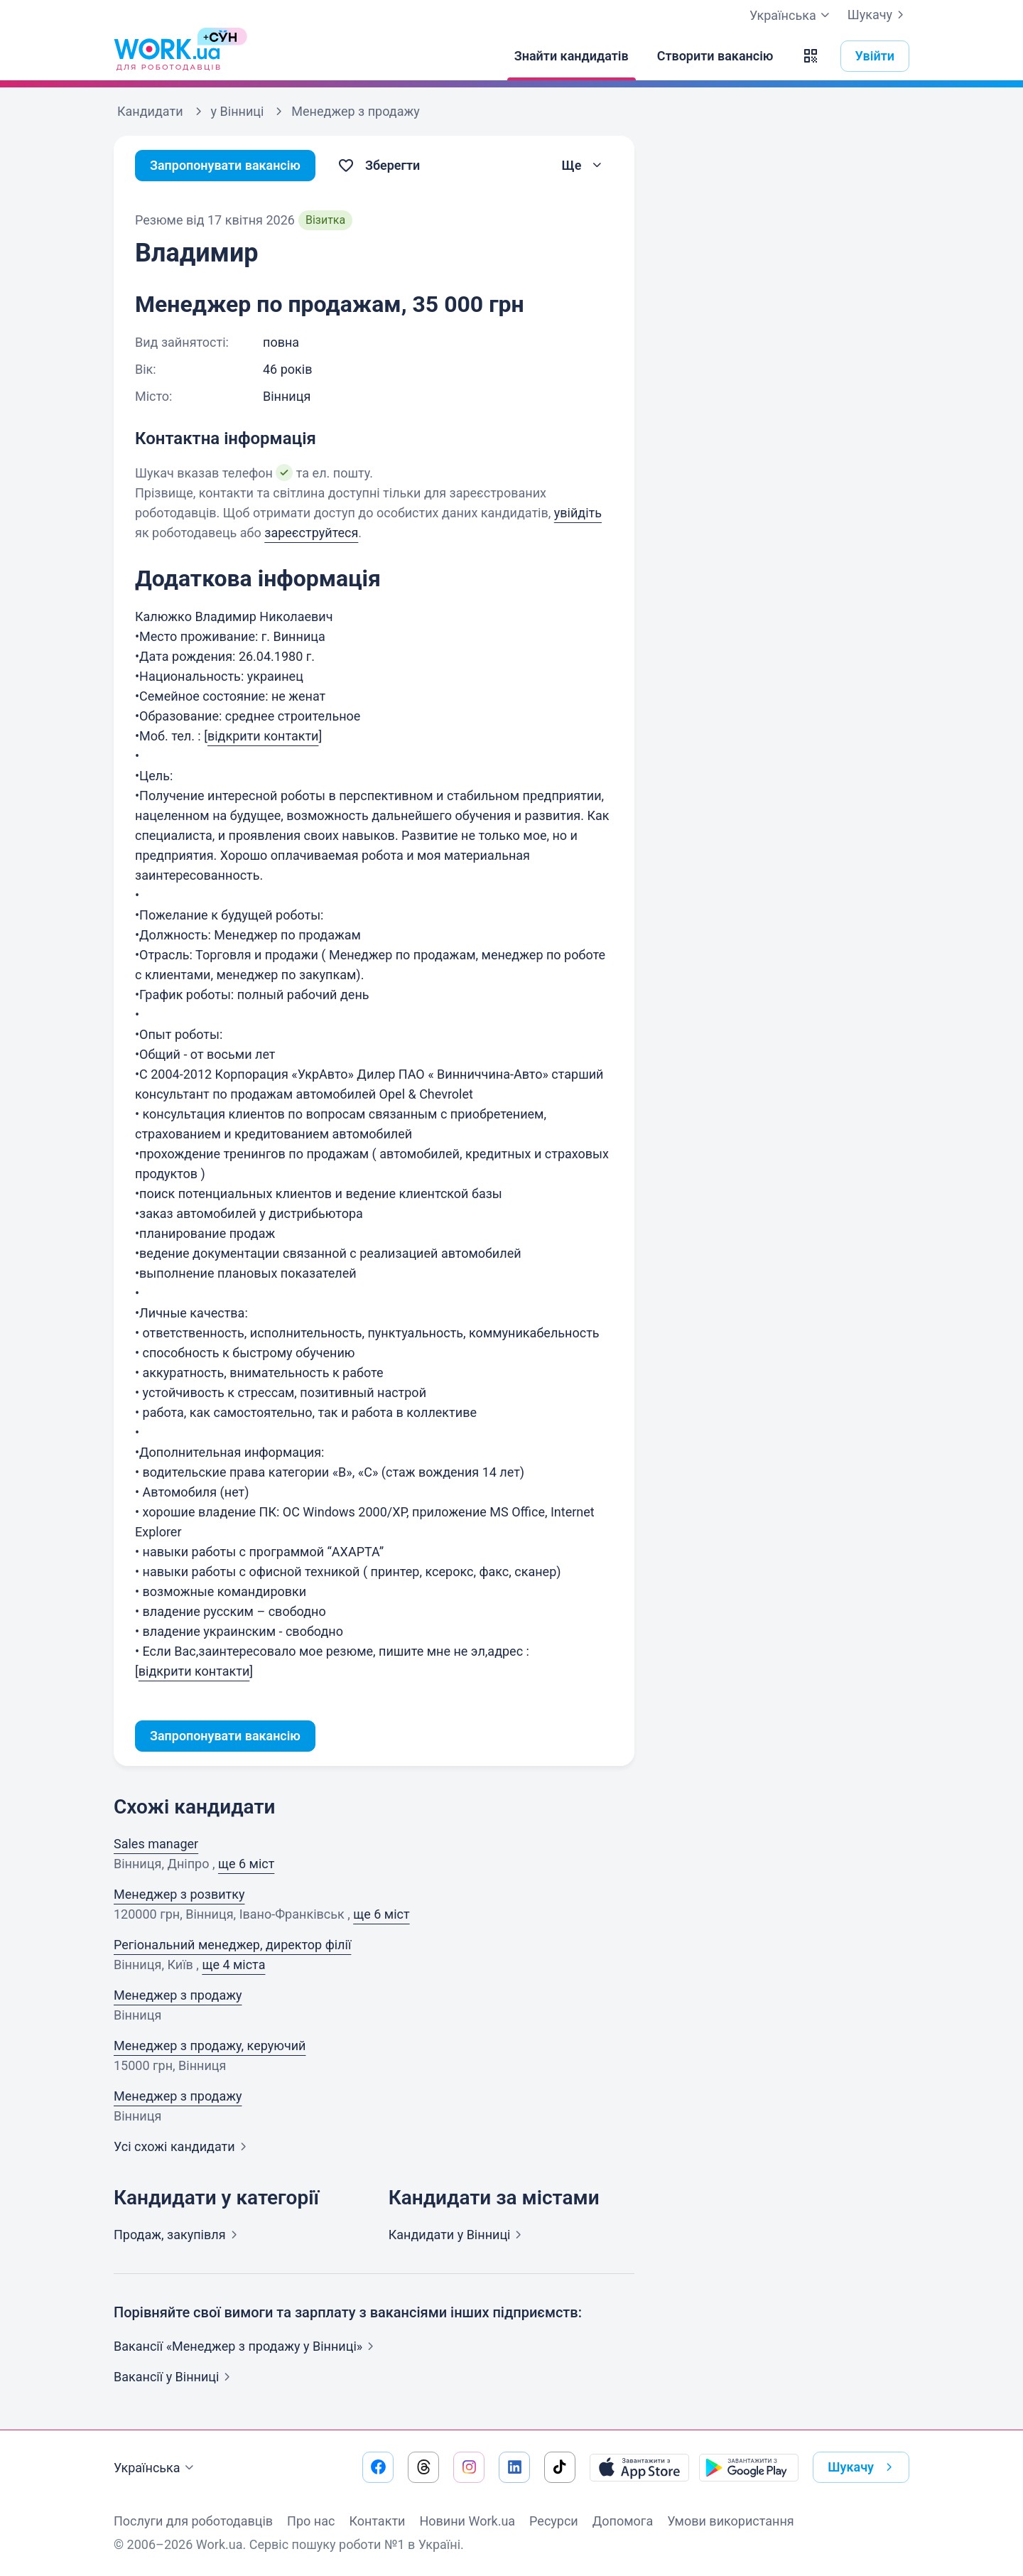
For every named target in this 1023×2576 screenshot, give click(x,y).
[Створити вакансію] (715, 56)
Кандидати (458, 2234)
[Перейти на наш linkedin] (514, 2467)
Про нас (311, 2520)
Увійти (875, 55)
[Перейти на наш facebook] (378, 2467)
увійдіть (578, 512)
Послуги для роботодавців (193, 2520)
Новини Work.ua (467, 2520)
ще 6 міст (246, 1863)
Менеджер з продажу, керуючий (209, 2045)
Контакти (377, 2520)
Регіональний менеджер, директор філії (232, 1944)
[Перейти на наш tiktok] (559, 2467)
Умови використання (730, 2520)
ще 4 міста (233, 1964)
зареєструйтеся (311, 532)
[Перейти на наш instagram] (469, 2467)
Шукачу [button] (863, 2467)
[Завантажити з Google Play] (749, 2467)
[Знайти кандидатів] (571, 56)
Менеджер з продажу (178, 1995)
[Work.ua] (167, 56)
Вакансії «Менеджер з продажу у (246, 2346)
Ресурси (553, 2520)
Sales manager (156, 1843)
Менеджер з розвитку (179, 1894)
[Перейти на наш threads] (423, 2467)
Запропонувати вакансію (225, 165)
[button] (810, 56)
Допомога (622, 2520)
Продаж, (178, 2234)
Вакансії (175, 2376)
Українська (155, 2468)
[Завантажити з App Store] (639, 2467)
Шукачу (878, 15)
